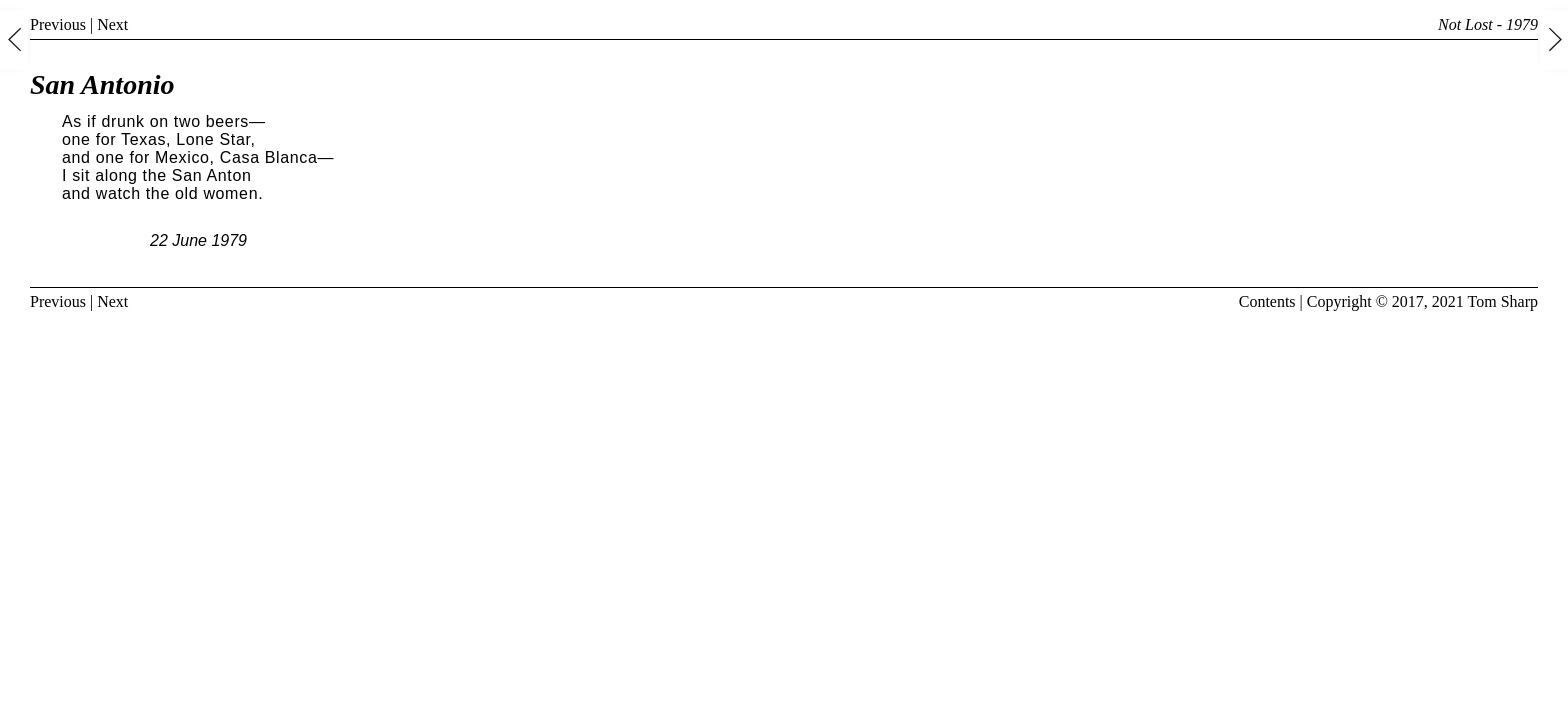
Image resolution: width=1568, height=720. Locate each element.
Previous (58, 24)
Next (112, 24)
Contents (1267, 301)
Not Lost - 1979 (1488, 24)
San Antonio (102, 84)
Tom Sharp (1503, 301)
